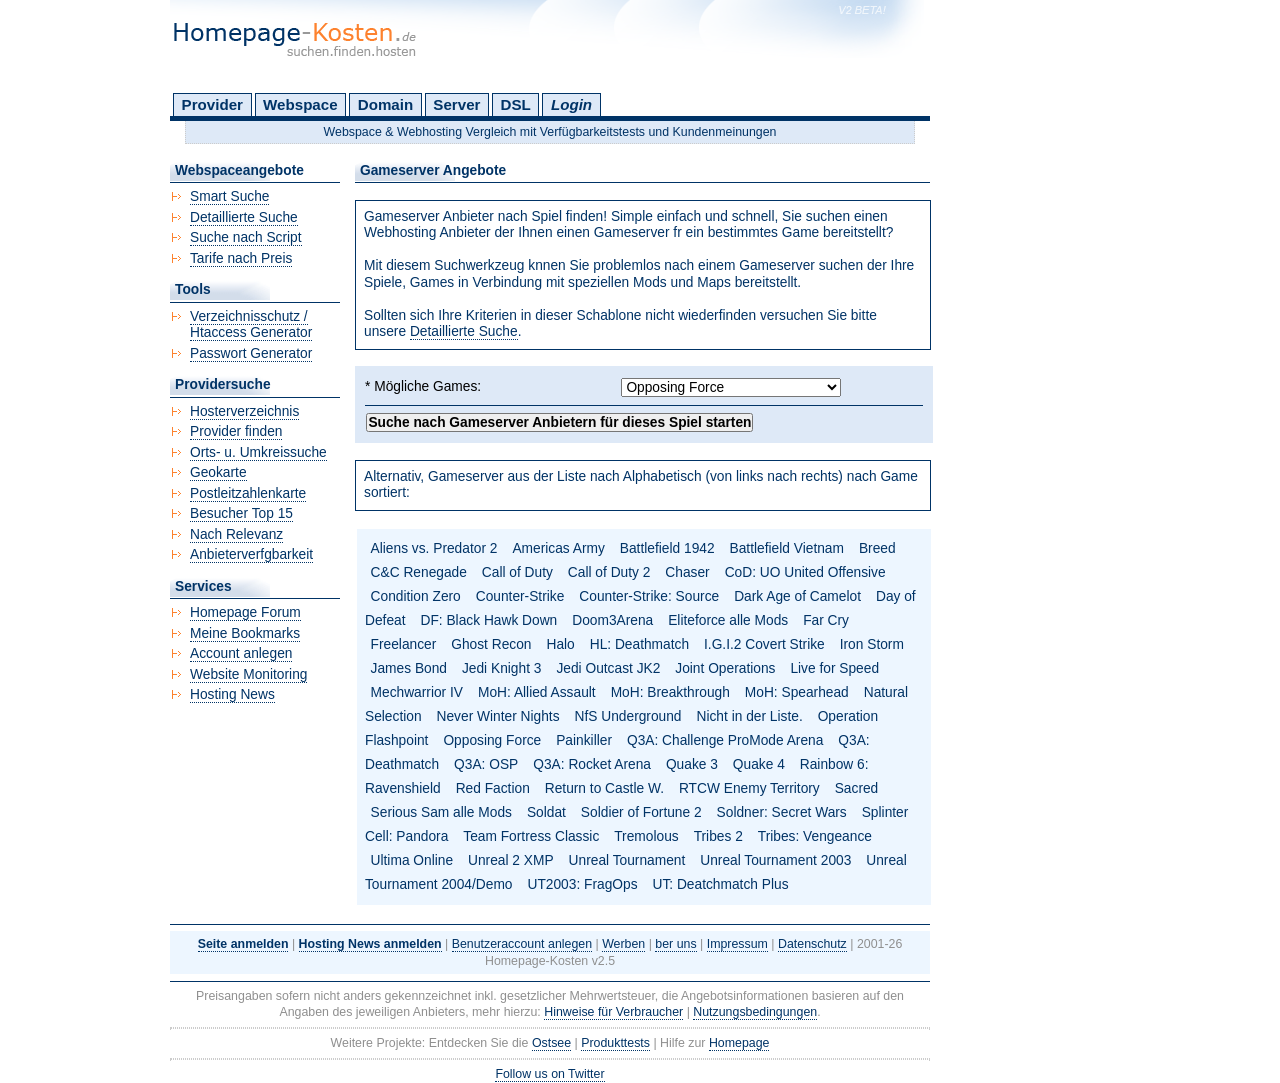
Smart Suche (229, 196)
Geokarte (218, 472)
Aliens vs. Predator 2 (434, 548)
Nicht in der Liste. (749, 716)
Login (571, 104)
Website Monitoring (248, 674)
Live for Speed (834, 668)
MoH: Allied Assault (537, 692)
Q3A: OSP (486, 764)
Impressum (737, 944)
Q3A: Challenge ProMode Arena (725, 740)
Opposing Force (492, 740)
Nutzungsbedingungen (755, 1012)
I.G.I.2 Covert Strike (764, 644)
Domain (385, 104)
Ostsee (551, 1043)
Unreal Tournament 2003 (775, 860)
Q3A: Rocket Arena (592, 764)
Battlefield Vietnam (787, 548)
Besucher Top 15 (241, 513)
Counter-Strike (520, 596)
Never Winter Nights (498, 716)
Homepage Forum (245, 612)
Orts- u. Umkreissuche (258, 452)
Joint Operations (725, 668)
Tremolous (646, 836)
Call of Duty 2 (609, 572)
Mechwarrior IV (417, 692)
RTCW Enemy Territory (749, 788)
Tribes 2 (718, 836)
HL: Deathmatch (639, 644)
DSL (516, 104)
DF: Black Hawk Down (488, 620)
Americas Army (558, 548)
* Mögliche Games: (423, 386)
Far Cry (826, 620)
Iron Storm (872, 644)
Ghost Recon (491, 644)
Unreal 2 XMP (511, 860)
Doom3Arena (612, 620)
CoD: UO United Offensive (805, 572)
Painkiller (584, 740)
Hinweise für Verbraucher (613, 1012)
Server (456, 104)
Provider (212, 104)
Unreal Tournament (627, 860)
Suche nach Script (246, 237)
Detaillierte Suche (464, 331)
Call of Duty (517, 572)
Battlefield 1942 (667, 548)
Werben (623, 944)
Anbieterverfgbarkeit (251, 554)
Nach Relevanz (236, 534)
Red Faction (493, 788)
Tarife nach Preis (241, 258)
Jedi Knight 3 (502, 668)
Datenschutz (812, 944)
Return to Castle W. (604, 788)
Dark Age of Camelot (797, 596)
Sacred (857, 788)
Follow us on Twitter (549, 1074)
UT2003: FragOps (582, 884)
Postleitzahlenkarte (248, 493)
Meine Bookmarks (245, 633)
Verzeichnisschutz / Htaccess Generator (251, 325)
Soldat (546, 812)
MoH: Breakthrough (670, 692)
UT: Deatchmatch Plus (721, 884)
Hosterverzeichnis (244, 411)
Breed (877, 548)
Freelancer (404, 644)
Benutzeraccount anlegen (522, 944)
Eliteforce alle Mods (728, 620)
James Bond (409, 668)
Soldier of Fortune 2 (641, 812)
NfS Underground (628, 716)
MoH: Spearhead (797, 692)
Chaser (687, 572)
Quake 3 (692, 764)
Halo (560, 644)
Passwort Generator (251, 353)
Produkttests (615, 1043)
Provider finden (236, 431)
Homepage (739, 1043)
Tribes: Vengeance (815, 836)
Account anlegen (241, 653)
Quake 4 (759, 764)
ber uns (675, 944)
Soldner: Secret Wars (782, 812)
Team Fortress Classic (531, 836)
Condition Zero (416, 596)
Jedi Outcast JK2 (608, 668)
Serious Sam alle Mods (441, 812)
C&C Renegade (419, 572)
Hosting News (232, 694)
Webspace (300, 104)
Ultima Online (412, 860)
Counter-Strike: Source (649, 596)
